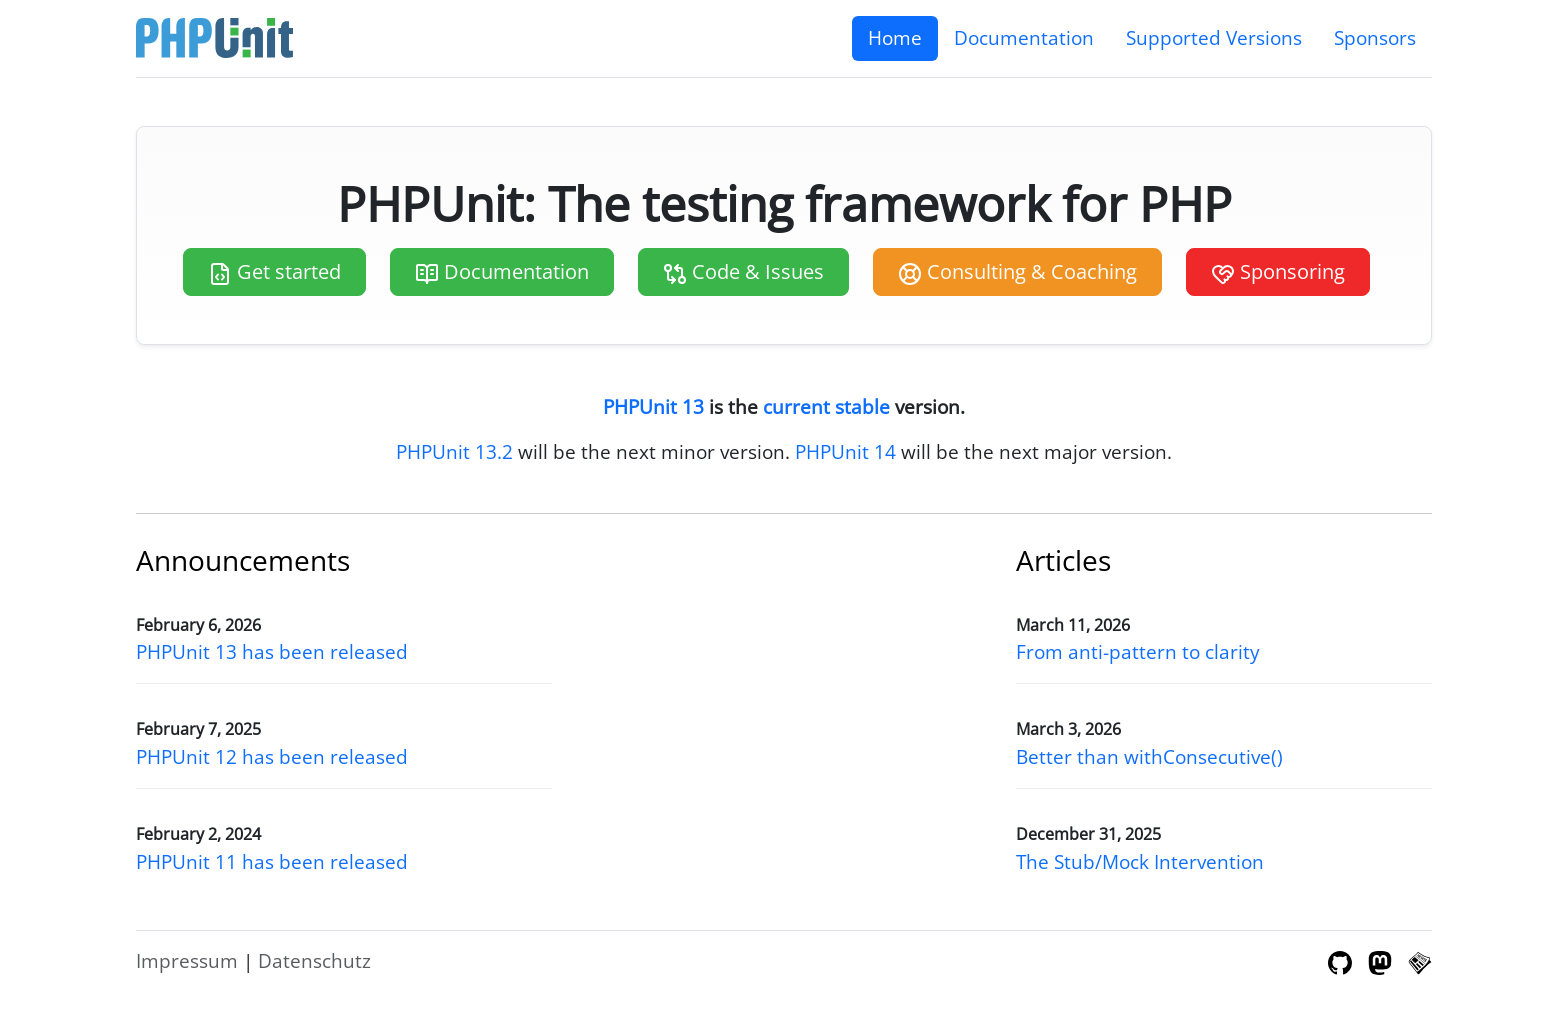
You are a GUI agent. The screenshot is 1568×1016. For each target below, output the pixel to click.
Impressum (187, 960)
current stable (826, 406)
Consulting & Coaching (1017, 272)
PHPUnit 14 (845, 451)
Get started (274, 272)
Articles (1063, 560)
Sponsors (1375, 37)
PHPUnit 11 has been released (272, 861)
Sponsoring (1278, 272)
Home (895, 37)
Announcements (243, 560)
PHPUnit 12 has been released (272, 756)
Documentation (1024, 37)
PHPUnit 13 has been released (272, 651)
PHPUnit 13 (653, 406)
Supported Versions (1214, 37)
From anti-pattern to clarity (1138, 651)
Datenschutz (314, 960)
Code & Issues (743, 272)
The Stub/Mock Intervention (1140, 861)
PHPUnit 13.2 (454, 451)
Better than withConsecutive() (1149, 756)
